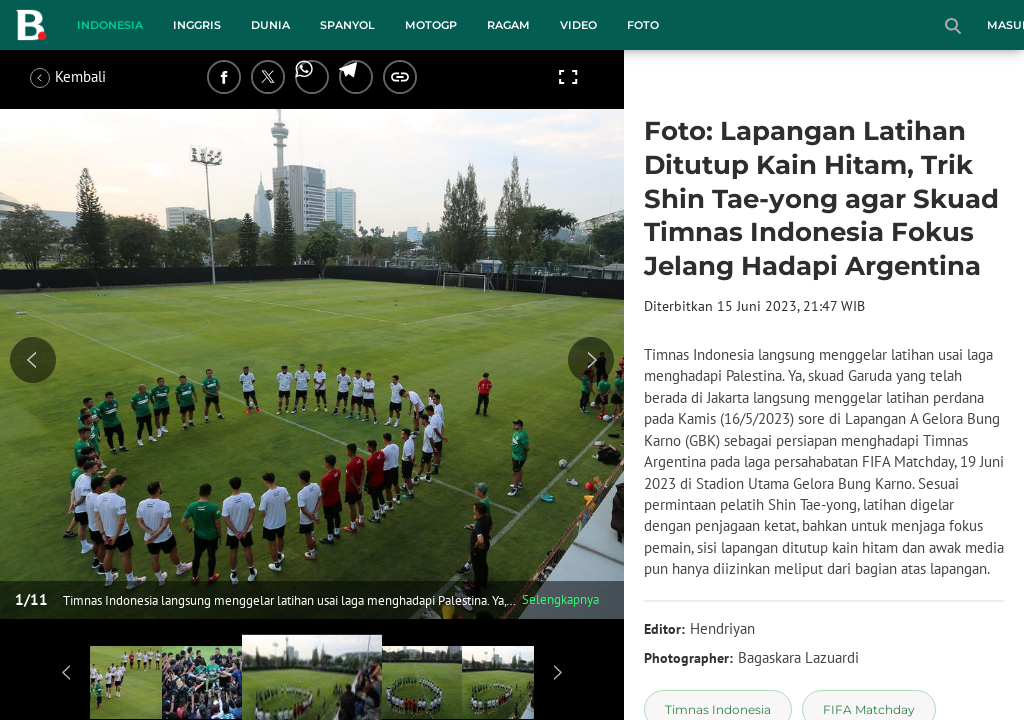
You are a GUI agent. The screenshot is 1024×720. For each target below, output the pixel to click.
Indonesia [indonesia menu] (110, 25)
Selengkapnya (560, 599)
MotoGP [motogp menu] (431, 25)
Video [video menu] (578, 25)
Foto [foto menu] (643, 25)
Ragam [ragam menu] (508, 25)
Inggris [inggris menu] (197, 25)
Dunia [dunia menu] (270, 25)
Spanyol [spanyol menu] (347, 25)
